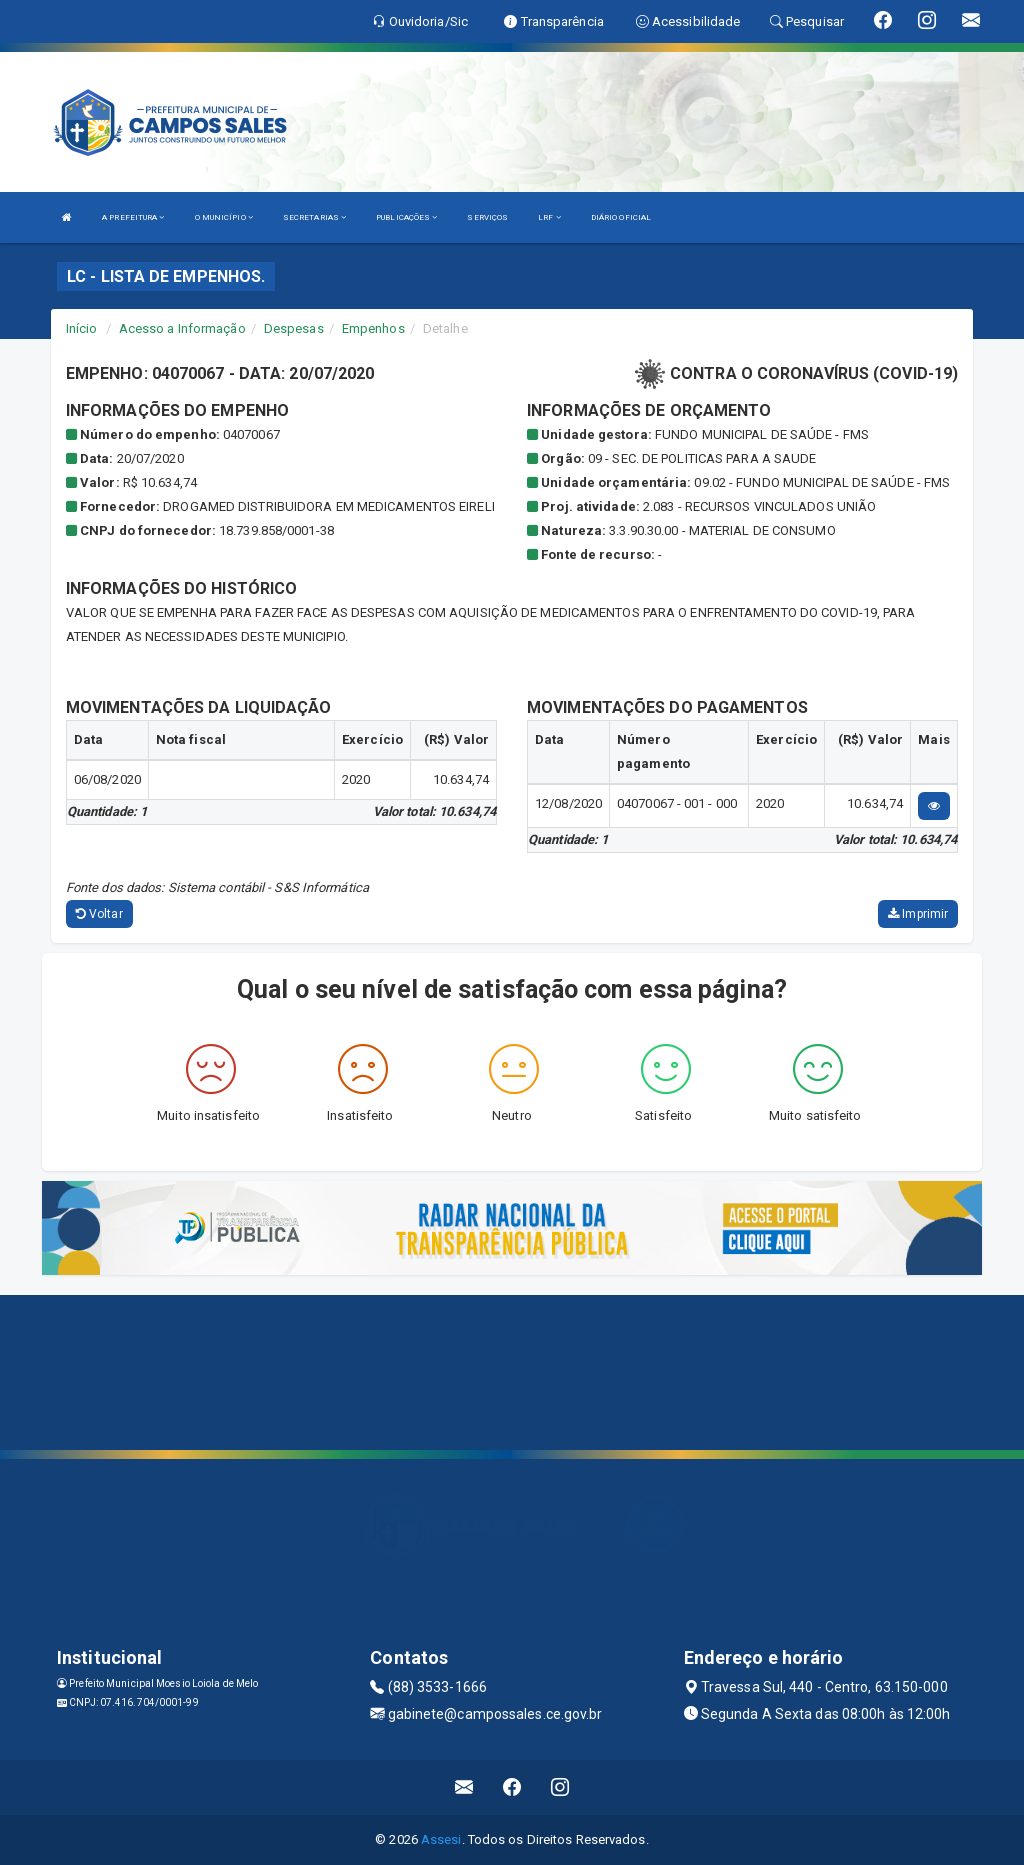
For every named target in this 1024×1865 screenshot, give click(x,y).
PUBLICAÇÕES (406, 217)
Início (82, 328)
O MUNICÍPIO (224, 217)
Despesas (294, 328)
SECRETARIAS (314, 217)
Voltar (99, 914)
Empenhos (373, 328)
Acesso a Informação (182, 328)
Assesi (441, 1839)
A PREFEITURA (133, 217)
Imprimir (918, 914)
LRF (549, 217)
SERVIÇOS (487, 217)
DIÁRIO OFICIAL (621, 217)
